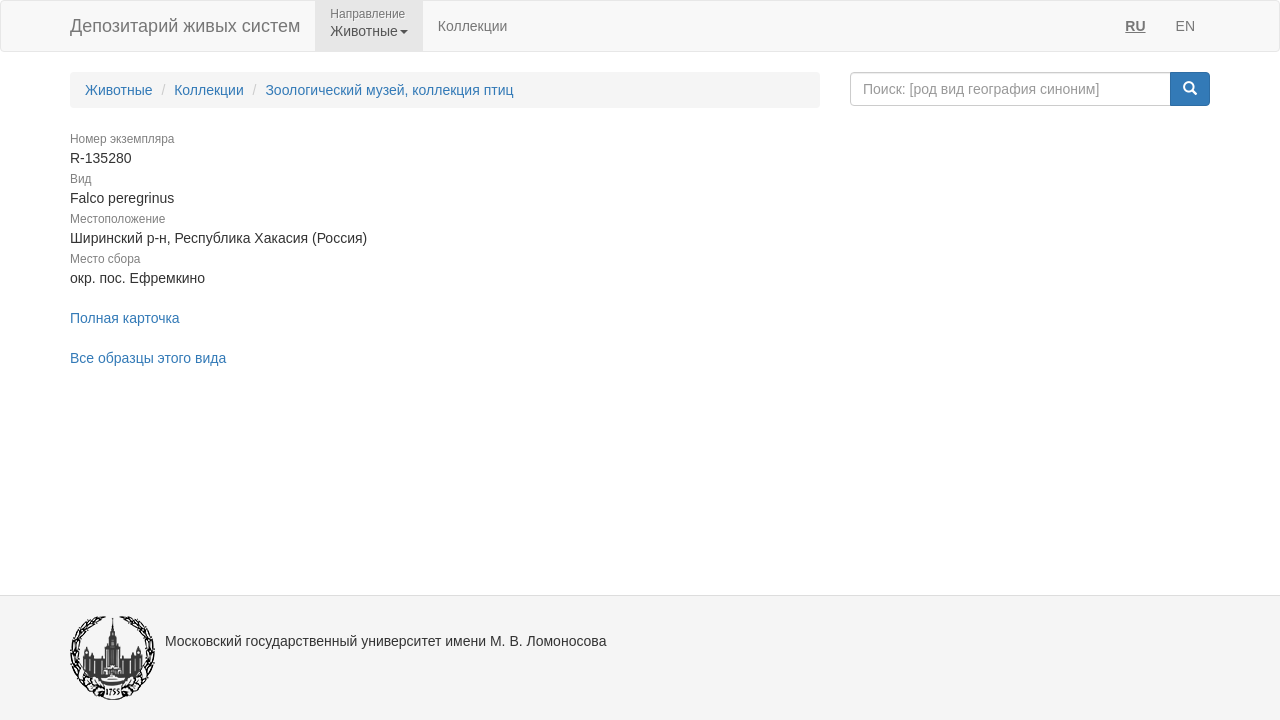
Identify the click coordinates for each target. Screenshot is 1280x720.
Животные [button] (369, 31)
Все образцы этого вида (148, 358)
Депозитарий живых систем (185, 26)
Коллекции (473, 26)
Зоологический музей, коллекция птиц (389, 90)
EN (1185, 26)
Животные (119, 90)
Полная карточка (125, 318)
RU (1135, 26)
